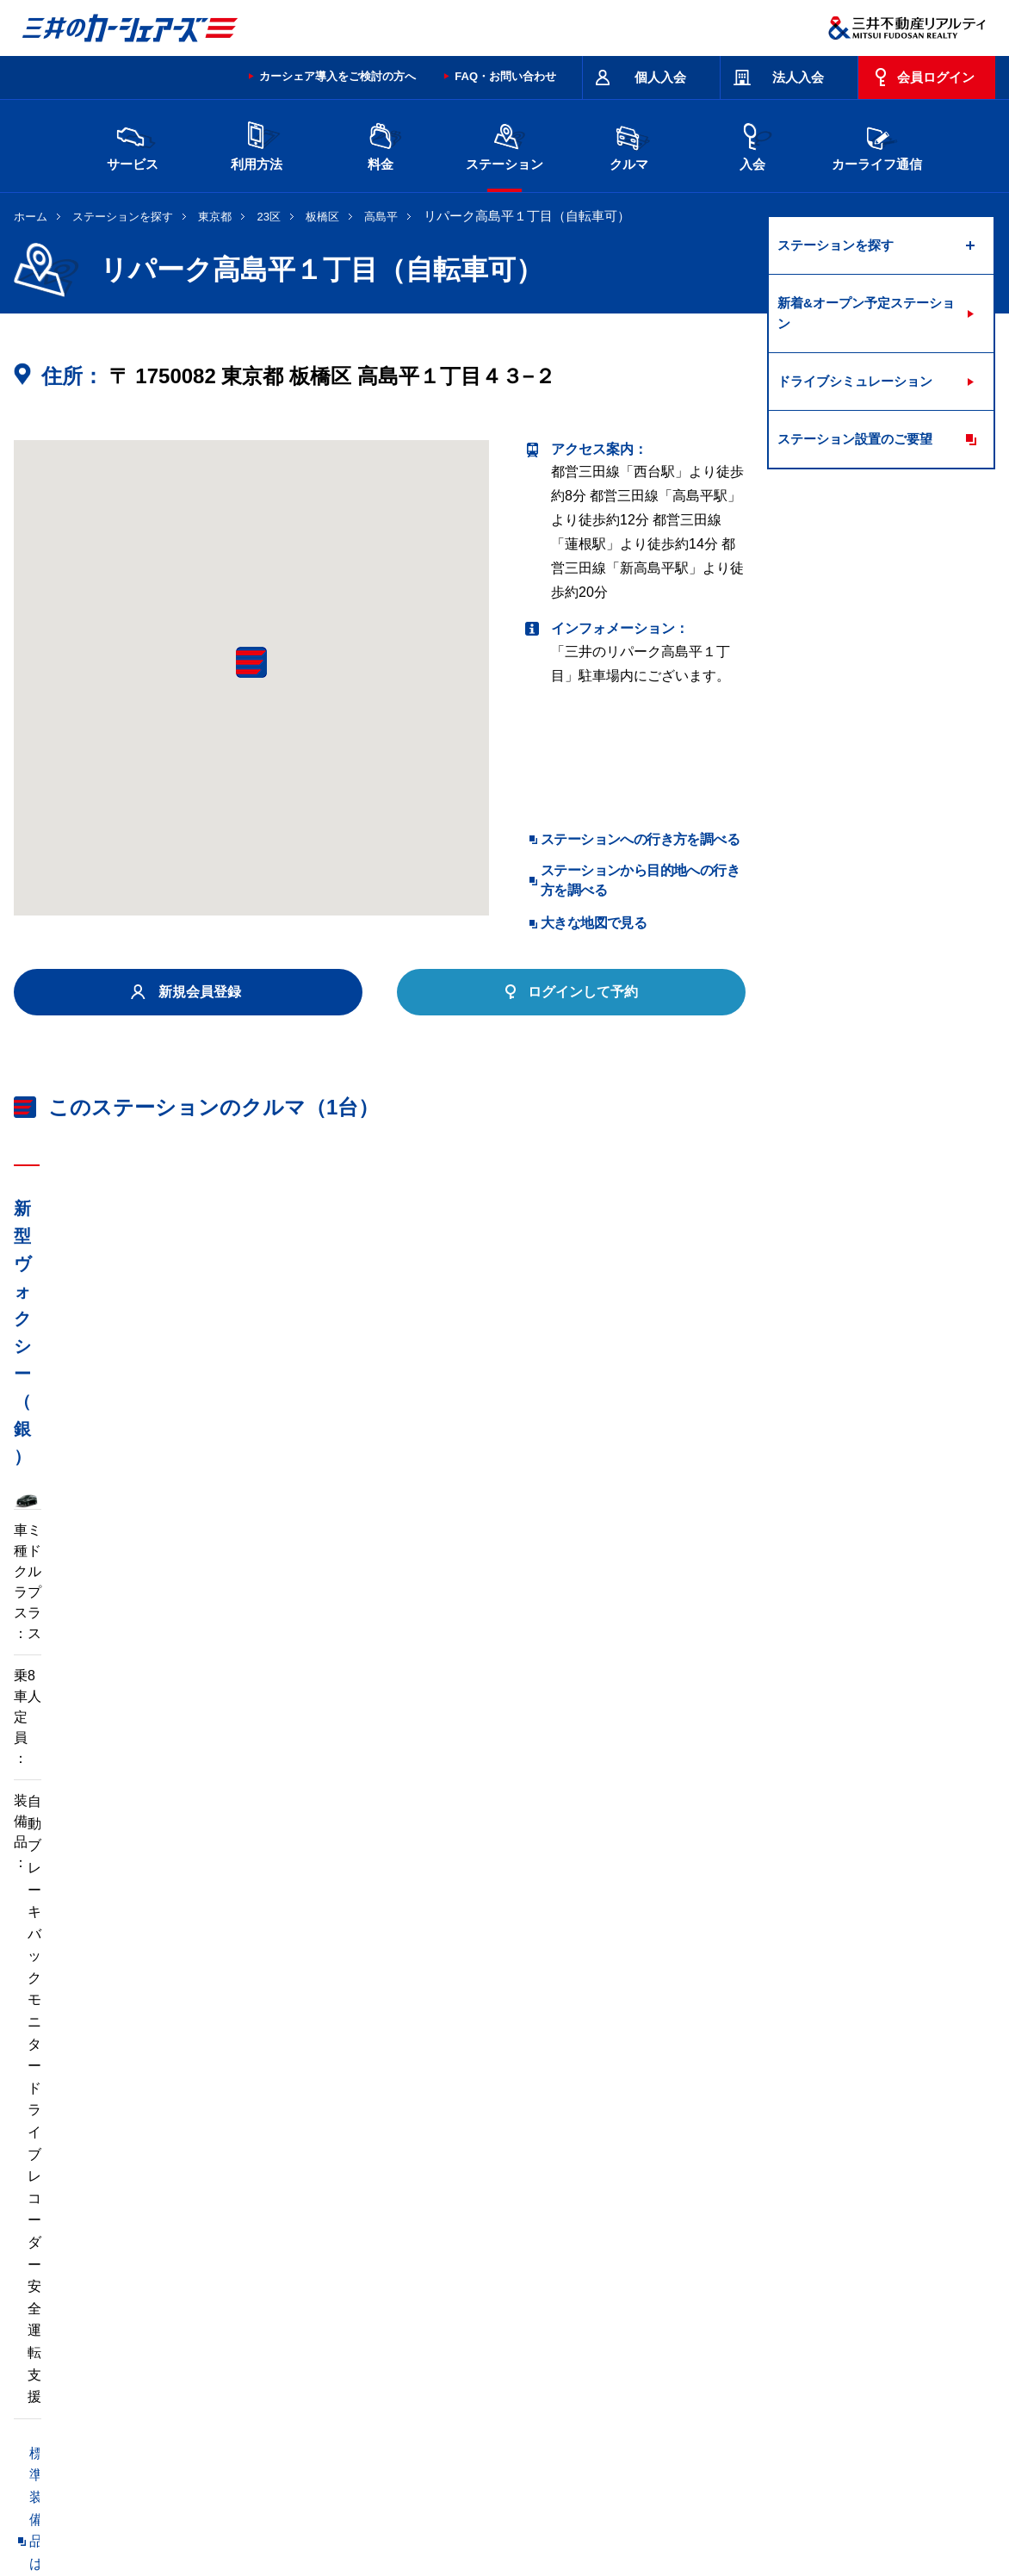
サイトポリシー (138, 2432)
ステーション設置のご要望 (854, 438)
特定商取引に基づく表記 (496, 2432)
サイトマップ (609, 2432)
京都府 (535, 2315)
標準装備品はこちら (91, 1705)
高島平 (381, 216)
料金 (380, 144)
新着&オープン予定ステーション (866, 313)
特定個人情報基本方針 (594, 2501)
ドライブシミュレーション (854, 381)
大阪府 (607, 2315)
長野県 (318, 2315)
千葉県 (607, 2287)
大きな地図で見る (594, 923)
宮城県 (245, 2287)
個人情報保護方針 (480, 2501)
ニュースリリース (377, 2501)
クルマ (628, 144)
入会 (752, 144)
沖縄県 (462, 2343)
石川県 (245, 2315)
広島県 (173, 2343)
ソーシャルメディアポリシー (279, 2520)
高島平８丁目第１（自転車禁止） (117, 2069)
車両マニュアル (262, 1705)
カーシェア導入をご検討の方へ (337, 76)
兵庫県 (679, 2315)
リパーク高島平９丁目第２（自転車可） (371, 2069)
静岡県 (390, 2315)
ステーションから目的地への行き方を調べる (640, 880)
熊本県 (390, 2343)
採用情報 (294, 2501)
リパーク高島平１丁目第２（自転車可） (138, 2104)
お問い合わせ (50, 2432)
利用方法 (256, 144)
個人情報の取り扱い (711, 2501)
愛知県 (462, 2315)
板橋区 (322, 216)
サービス (132, 144)
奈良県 (752, 2315)
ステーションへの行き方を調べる (640, 839)
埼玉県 (535, 2287)
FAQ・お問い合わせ (505, 76)
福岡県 (318, 2343)
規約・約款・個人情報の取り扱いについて (305, 2432)
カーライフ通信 (877, 144)
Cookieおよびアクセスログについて (862, 2501)
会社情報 (232, 2501)
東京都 (215, 216)
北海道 (173, 2287)
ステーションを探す (122, 216)
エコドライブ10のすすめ (722, 2432)
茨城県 (318, 2287)
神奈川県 (758, 2287)
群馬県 (462, 2287)
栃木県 (390, 2287)
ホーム (30, 216)
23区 (269, 216)
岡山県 (824, 2315)
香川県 (245, 2343)
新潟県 (824, 2287)
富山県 (173, 2315)
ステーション (504, 144)
